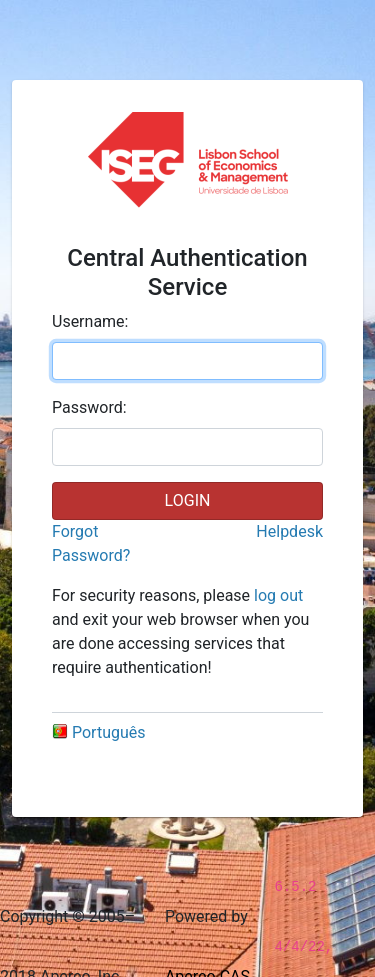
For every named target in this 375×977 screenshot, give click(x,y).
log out (278, 595)
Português (99, 732)
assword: (89, 407)
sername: (90, 321)
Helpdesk (289, 531)
